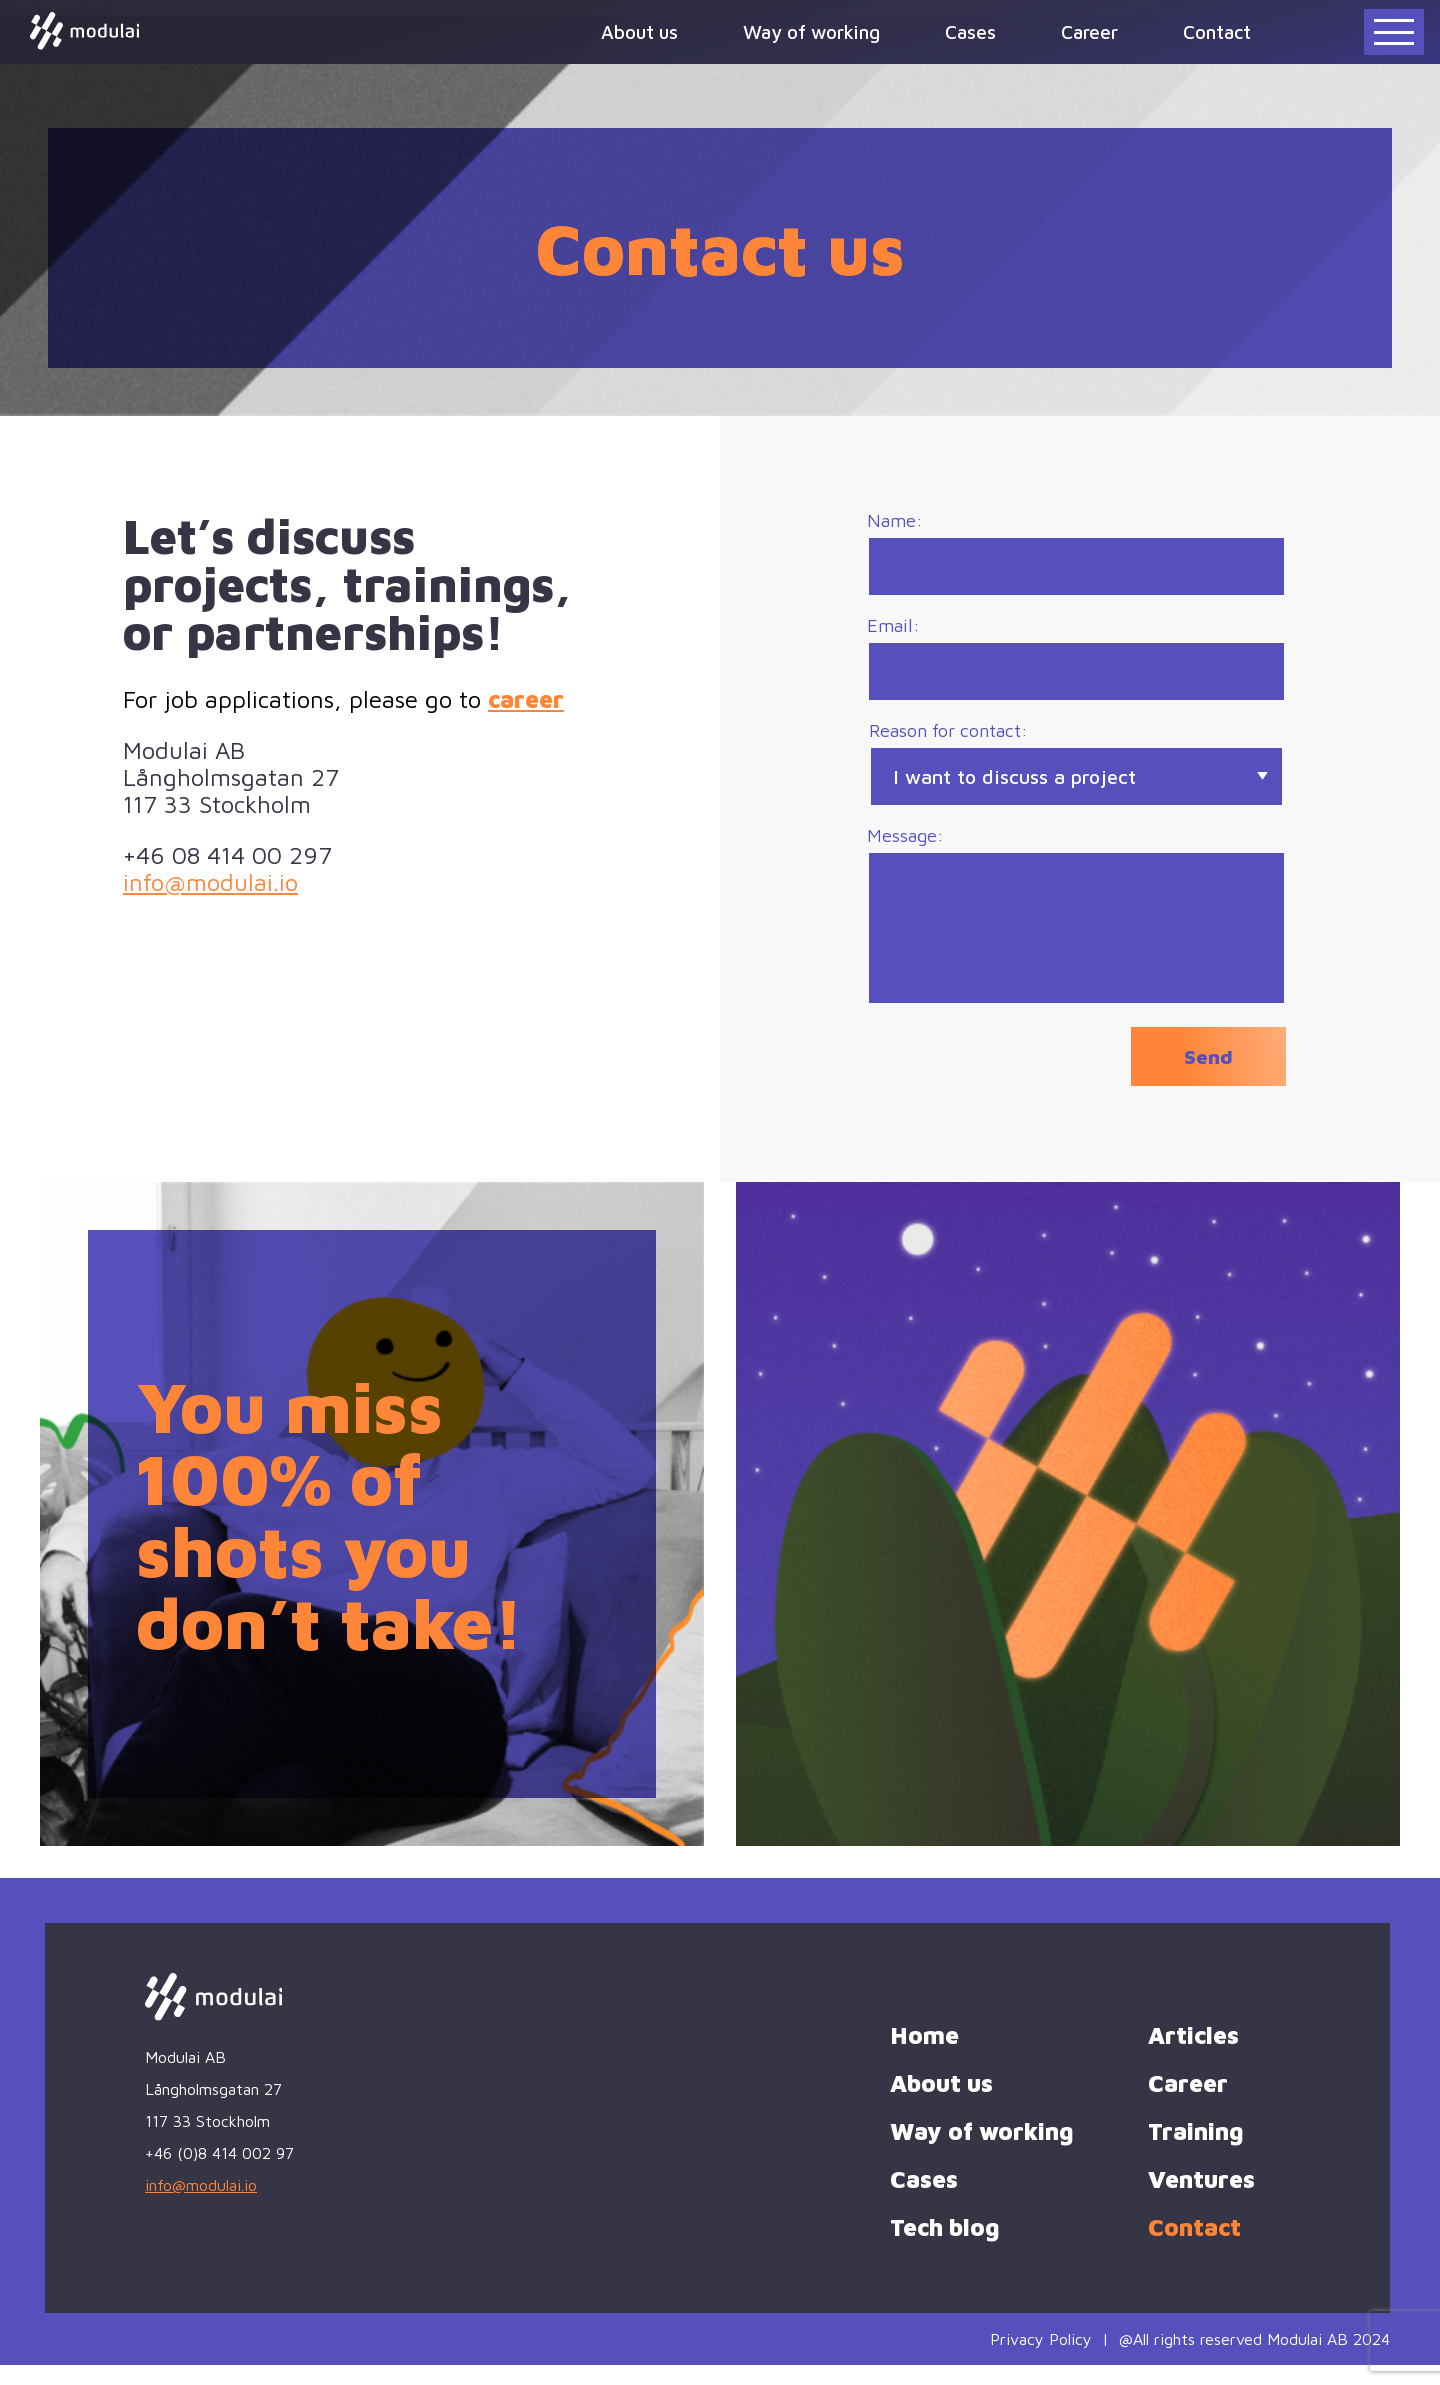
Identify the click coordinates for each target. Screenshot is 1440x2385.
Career (1089, 31)
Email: (1076, 665)
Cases (970, 31)
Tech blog (945, 2247)
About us (639, 31)
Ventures (1201, 2199)
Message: (1076, 930)
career (526, 699)
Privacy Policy (1041, 2359)
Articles (1193, 2055)
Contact (1217, 31)
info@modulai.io (210, 882)
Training (1196, 2151)
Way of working (811, 31)
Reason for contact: (1076, 776)
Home (924, 2055)
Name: (1076, 555)
